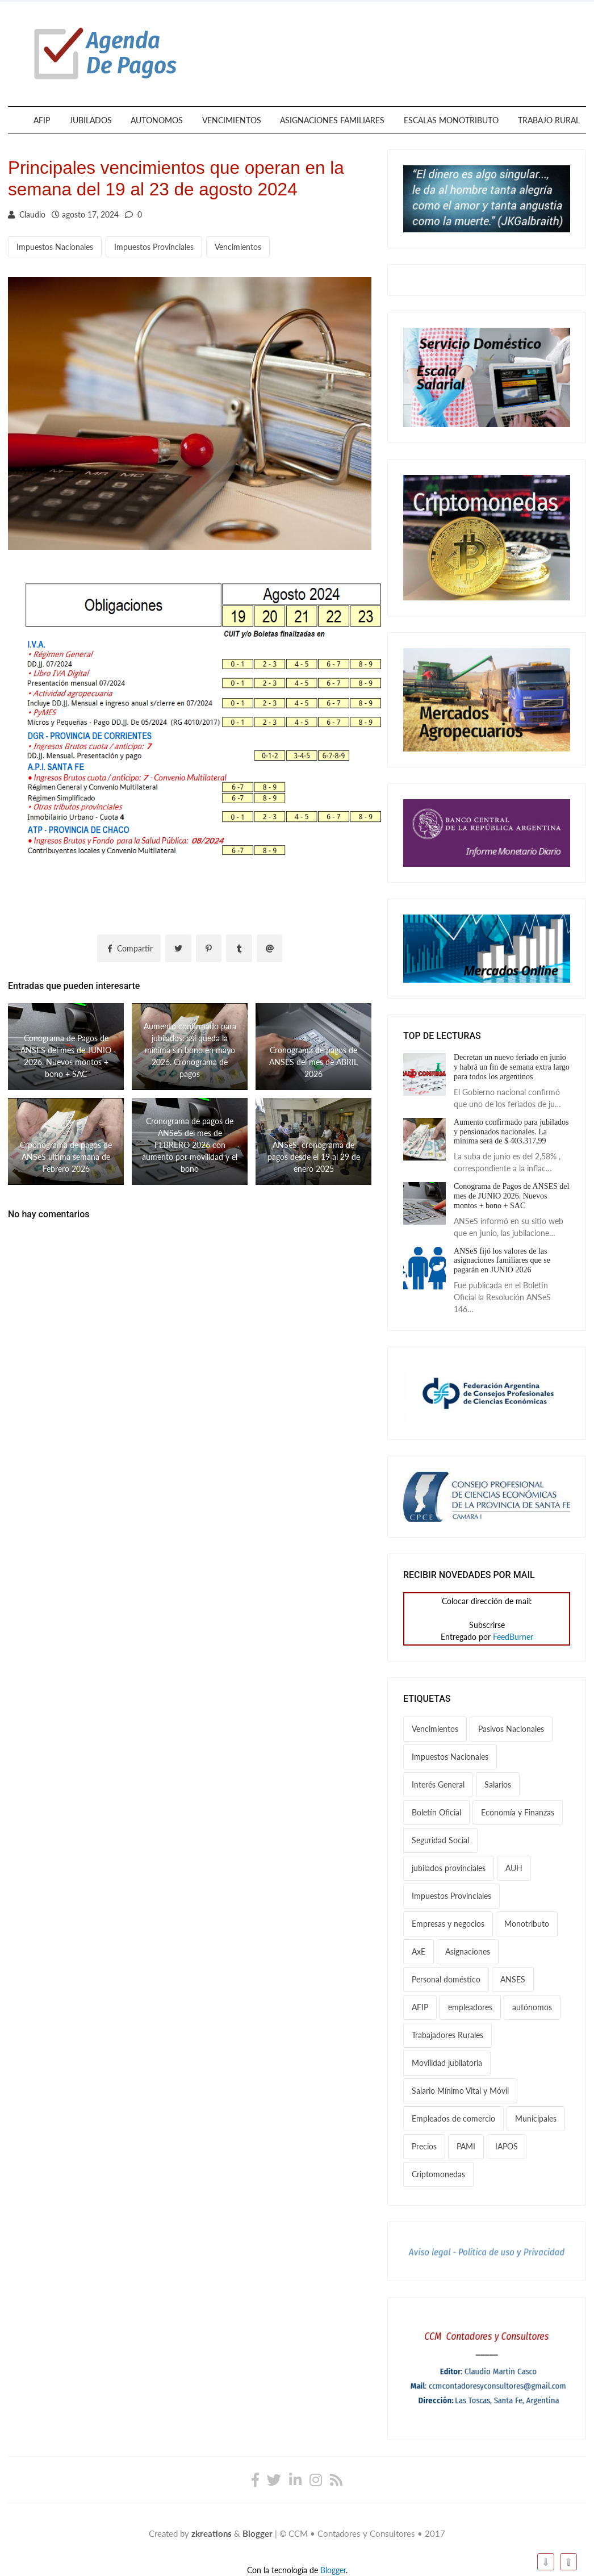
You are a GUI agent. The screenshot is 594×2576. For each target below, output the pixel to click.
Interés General (438, 1784)
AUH (513, 1868)
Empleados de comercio (453, 2118)
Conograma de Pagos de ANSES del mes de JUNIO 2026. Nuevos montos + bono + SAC (511, 1196)
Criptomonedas (438, 2174)
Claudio (26, 214)
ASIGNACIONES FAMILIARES (332, 120)
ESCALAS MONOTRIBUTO (451, 120)
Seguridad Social (440, 1840)
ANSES (512, 1979)
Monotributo (526, 1923)
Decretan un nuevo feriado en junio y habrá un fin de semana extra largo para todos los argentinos (512, 1067)
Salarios (497, 1784)
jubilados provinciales (449, 1868)
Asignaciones (467, 1951)
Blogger (257, 2533)
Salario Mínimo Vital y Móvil (460, 2090)
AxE (418, 1951)
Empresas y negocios (448, 1923)
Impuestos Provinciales (154, 247)
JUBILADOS (90, 120)
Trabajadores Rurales (447, 2035)
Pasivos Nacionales (511, 1729)
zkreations (211, 2533)
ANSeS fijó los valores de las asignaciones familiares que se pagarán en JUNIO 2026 (502, 1261)
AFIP (42, 120)
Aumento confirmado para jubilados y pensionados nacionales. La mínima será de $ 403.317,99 (511, 1132)
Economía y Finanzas (517, 1812)
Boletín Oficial (436, 1812)
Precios (424, 2146)
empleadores (470, 2007)
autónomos (532, 2007)
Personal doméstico (446, 1979)
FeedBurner (513, 1637)
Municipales (536, 2118)
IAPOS (506, 2146)
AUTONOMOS (157, 120)
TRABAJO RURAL (549, 120)
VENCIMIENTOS (231, 120)
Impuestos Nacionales (54, 247)
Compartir (129, 948)
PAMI (466, 2146)
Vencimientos (238, 247)
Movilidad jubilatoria (447, 2063)
